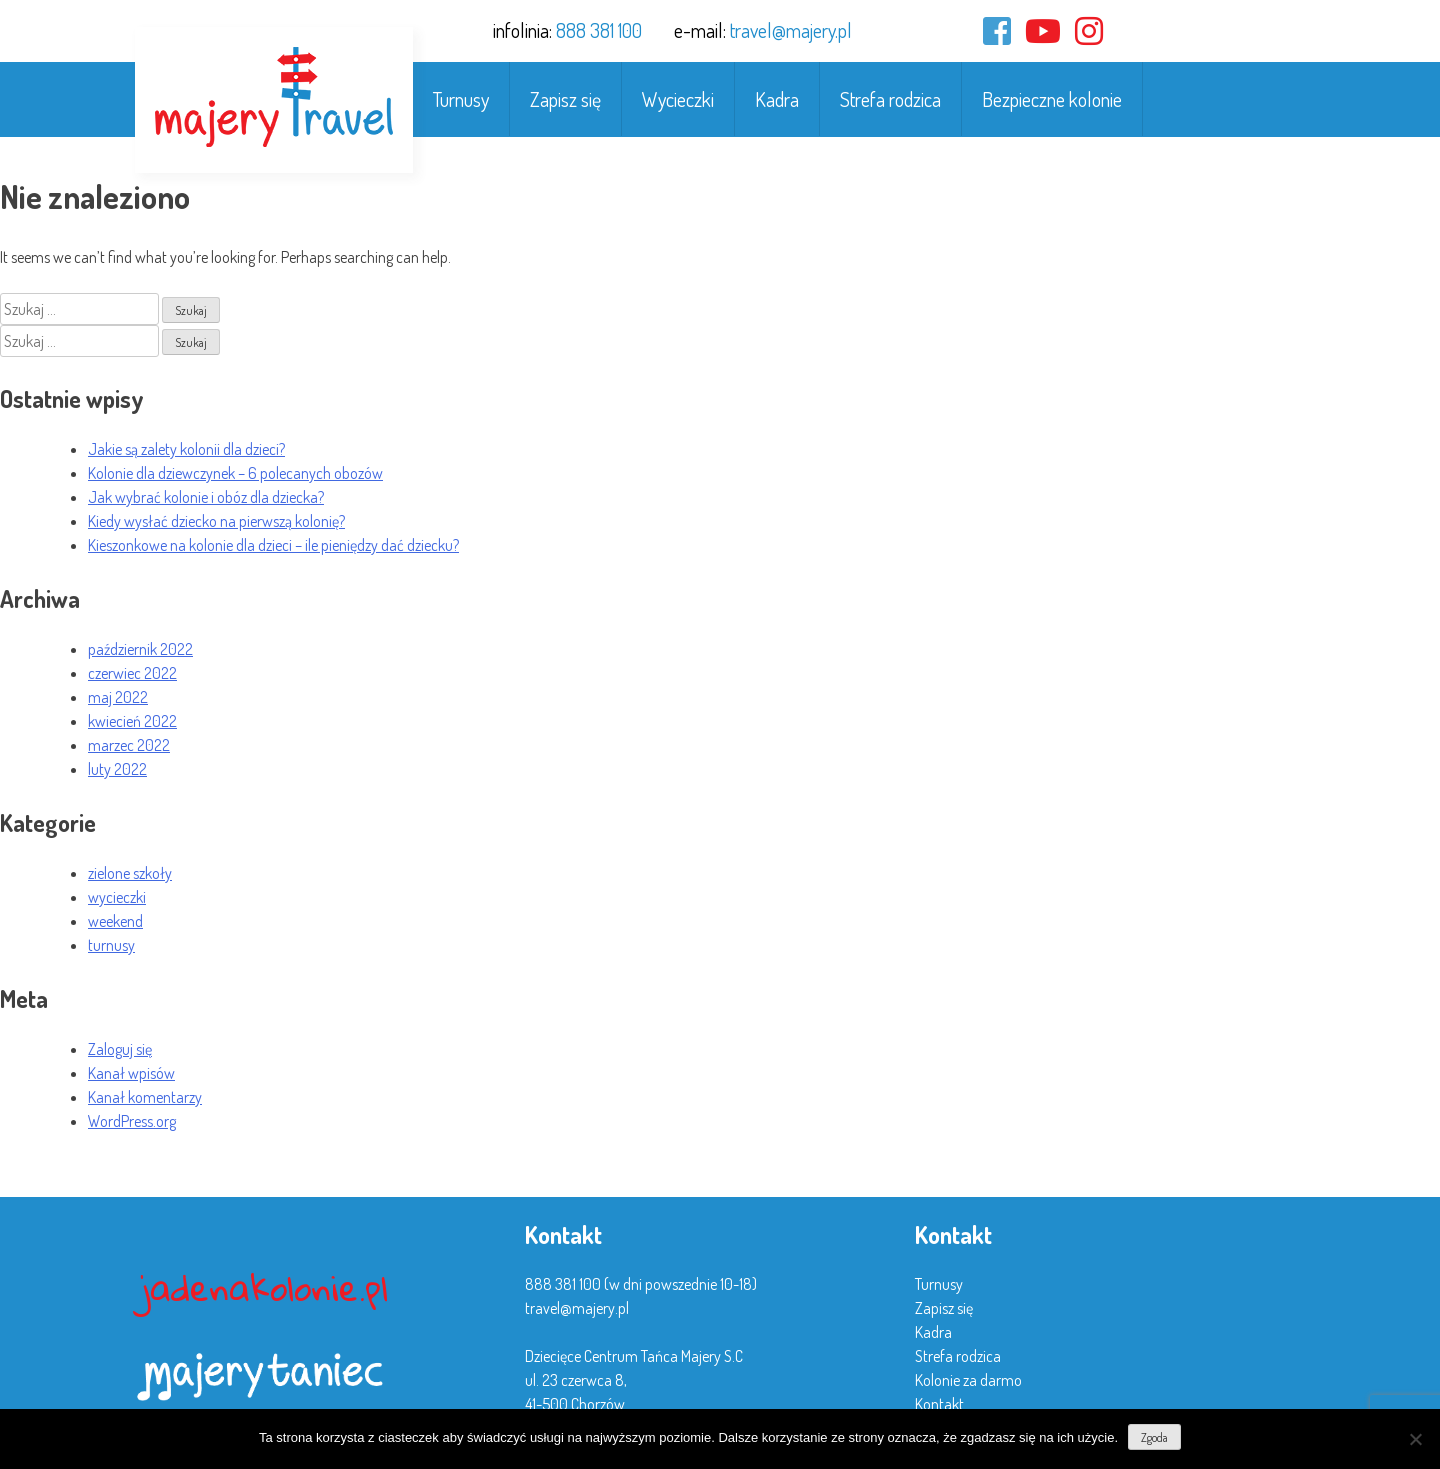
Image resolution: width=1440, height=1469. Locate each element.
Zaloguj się (120, 1049)
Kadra (777, 99)
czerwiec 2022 (132, 673)
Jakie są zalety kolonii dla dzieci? (186, 449)
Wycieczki (678, 99)
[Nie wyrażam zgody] (1415, 1439)
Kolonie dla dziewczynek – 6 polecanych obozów (235, 473)
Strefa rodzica (890, 99)
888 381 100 (599, 30)
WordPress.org (132, 1121)
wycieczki (117, 897)
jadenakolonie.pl (264, 1287)
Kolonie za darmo (968, 1380)
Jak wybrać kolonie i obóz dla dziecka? (206, 497)
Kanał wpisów (131, 1073)
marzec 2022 (129, 745)
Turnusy (461, 99)
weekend (115, 921)
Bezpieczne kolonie (1052, 99)
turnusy (111, 945)
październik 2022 (140, 649)
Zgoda (1154, 1437)
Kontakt (939, 1404)
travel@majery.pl (791, 30)
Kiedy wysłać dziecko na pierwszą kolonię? (216, 521)
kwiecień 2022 (132, 721)
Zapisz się (565, 99)
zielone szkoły (130, 873)
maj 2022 (118, 697)
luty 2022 (117, 769)
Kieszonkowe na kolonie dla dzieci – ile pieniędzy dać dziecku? (273, 545)
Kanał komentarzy (145, 1097)
